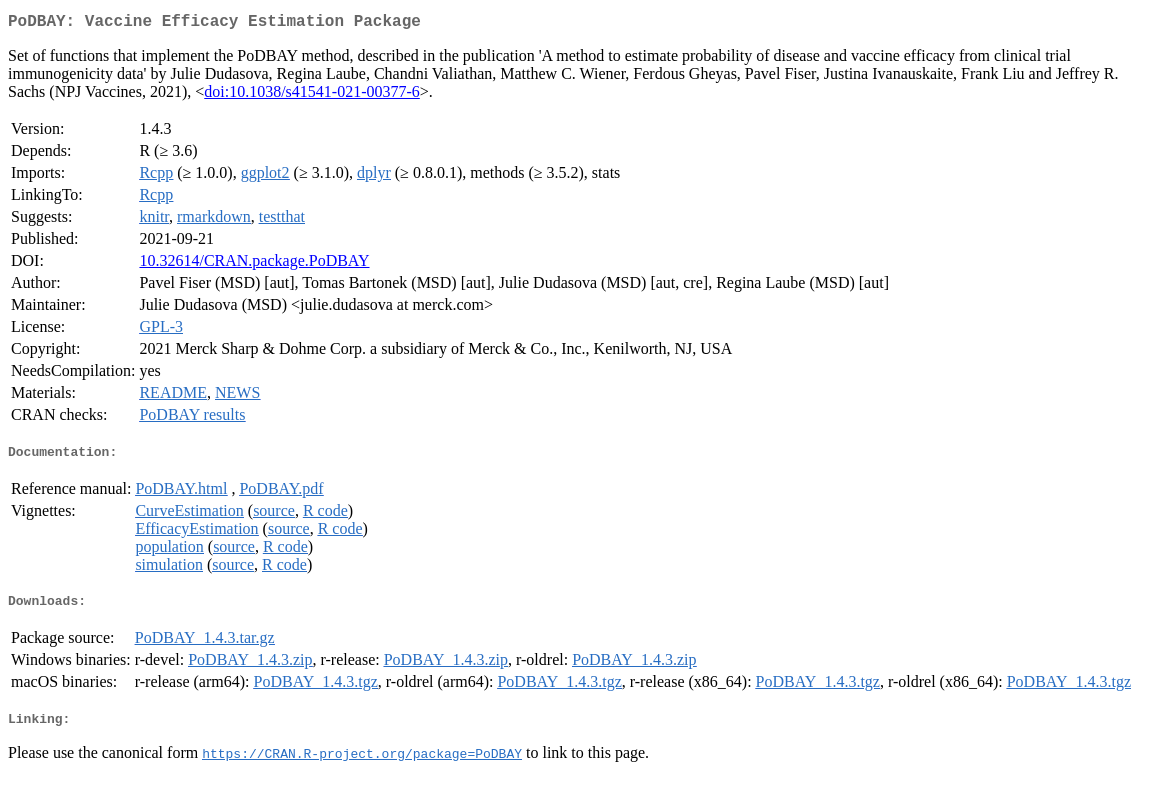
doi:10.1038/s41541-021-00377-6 (312, 95)
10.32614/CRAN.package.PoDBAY (254, 264)
